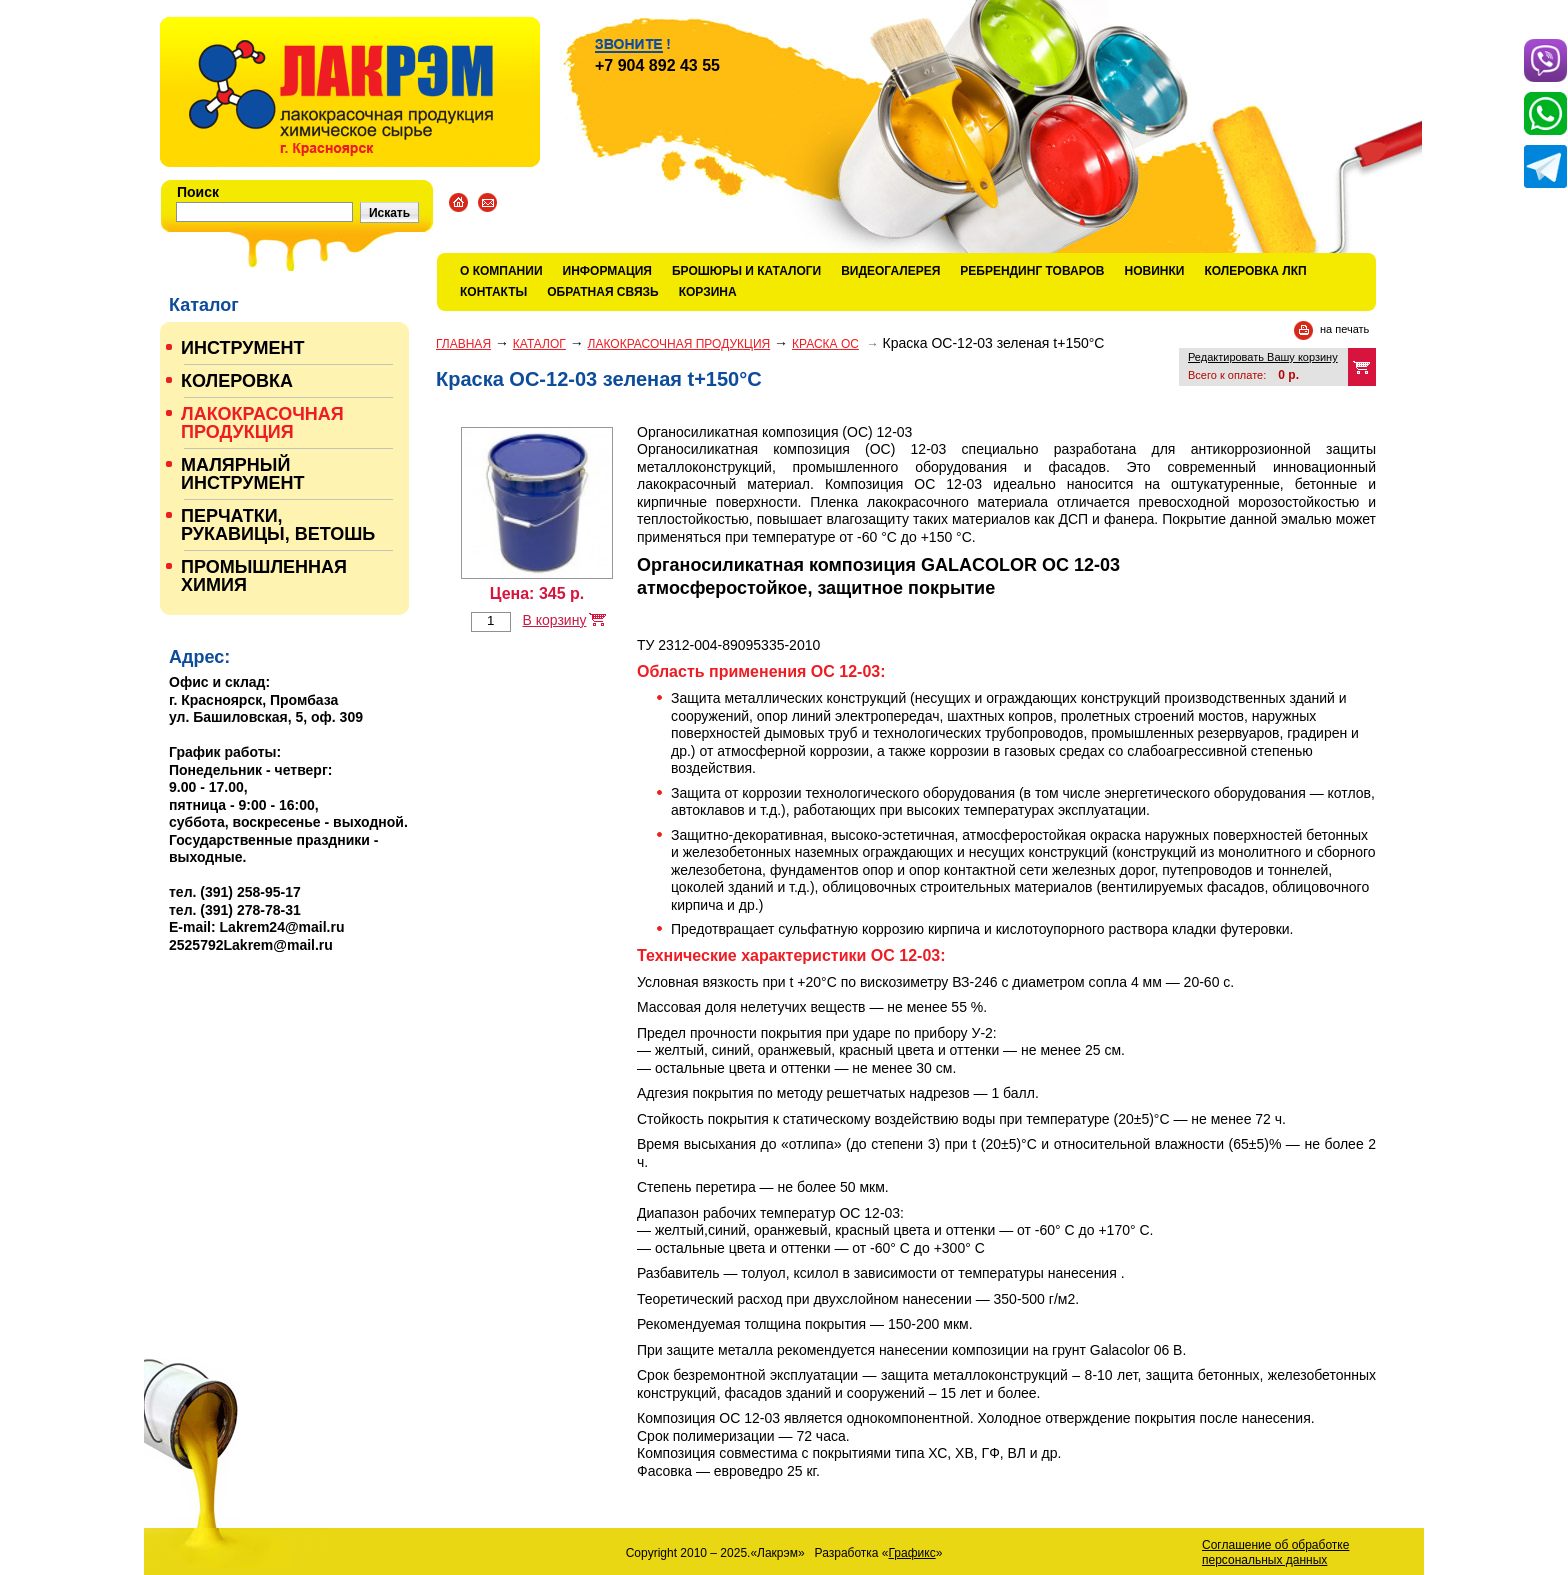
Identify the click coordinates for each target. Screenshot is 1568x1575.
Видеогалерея (890, 271)
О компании (501, 271)
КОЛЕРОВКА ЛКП (1255, 271)
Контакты (493, 292)
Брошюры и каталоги (746, 271)
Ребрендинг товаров (1032, 271)
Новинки (1155, 271)
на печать (1344, 329)
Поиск (198, 192)
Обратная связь (602, 292)
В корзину (554, 620)
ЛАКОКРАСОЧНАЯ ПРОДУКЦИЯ (679, 344)
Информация (607, 271)
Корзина (708, 292)
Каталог (539, 344)
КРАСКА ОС (825, 344)
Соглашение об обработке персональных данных (1275, 1552)
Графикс (912, 1553)
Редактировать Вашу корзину (1263, 357)
